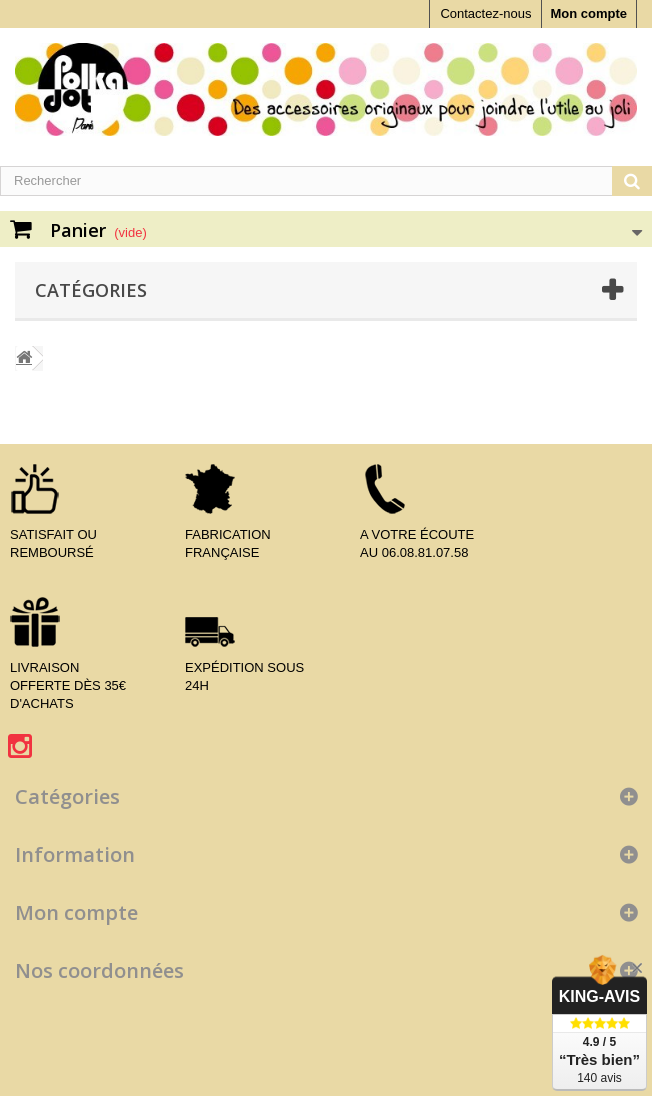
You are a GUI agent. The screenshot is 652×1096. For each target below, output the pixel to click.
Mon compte (588, 13)
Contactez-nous (485, 13)
